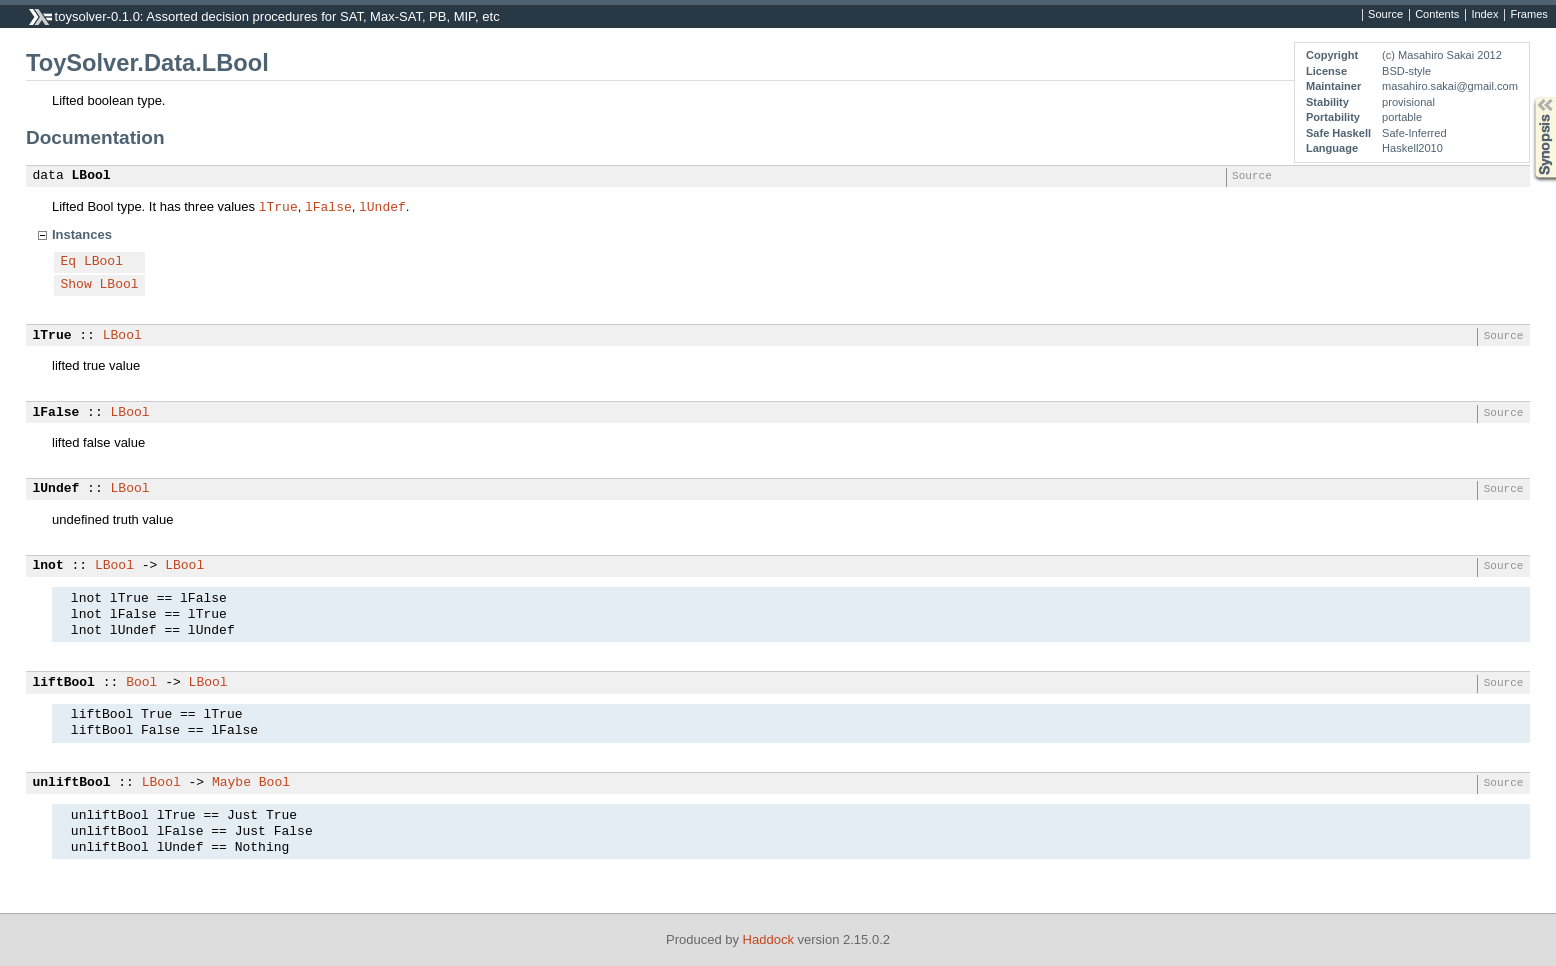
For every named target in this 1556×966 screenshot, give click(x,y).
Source (1385, 15)
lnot (48, 566)
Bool (141, 683)
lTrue (278, 206)
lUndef (382, 206)
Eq (69, 262)
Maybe (231, 783)
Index (1484, 15)
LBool (91, 176)
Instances (82, 234)
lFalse (328, 206)
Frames (1528, 15)
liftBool (64, 683)
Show (76, 285)
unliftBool (72, 783)
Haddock (768, 939)
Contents (1437, 15)
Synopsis (1529, 97)
